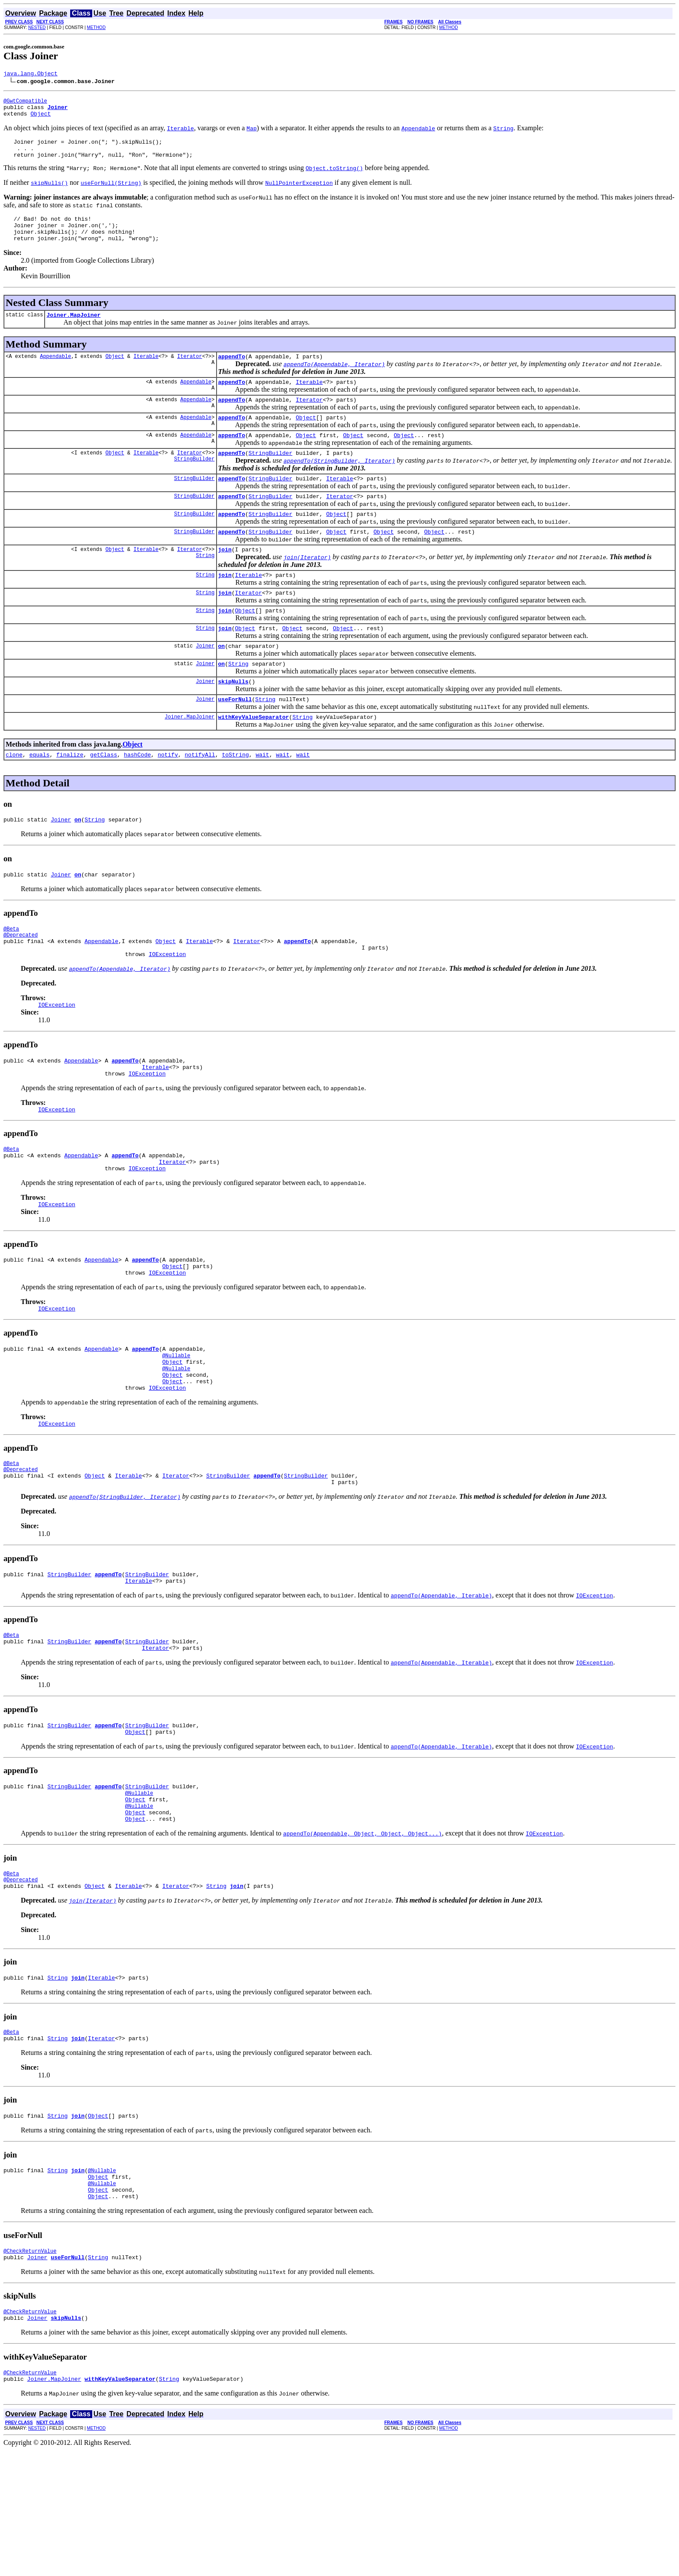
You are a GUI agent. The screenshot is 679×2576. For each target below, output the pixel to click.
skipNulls (233, 720)
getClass (103, 797)
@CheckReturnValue (29, 2370)
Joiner (205, 682)
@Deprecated (20, 982)
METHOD (96, 27)
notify (168, 797)
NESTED (37, 27)
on (221, 682)
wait (262, 797)
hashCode (137, 797)
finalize (69, 797)
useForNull (235, 739)
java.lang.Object (30, 74)
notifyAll (200, 797)
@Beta (11, 975)
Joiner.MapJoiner (73, 330)
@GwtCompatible (25, 103)
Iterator (189, 373)
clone (14, 797)
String (205, 586)
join (224, 579)
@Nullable (176, 1428)
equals (39, 797)
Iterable (145, 373)
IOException (167, 1006)
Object (40, 118)
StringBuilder (194, 483)
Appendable (55, 373)
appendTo (231, 373)
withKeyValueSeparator (253, 758)
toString (235, 797)
